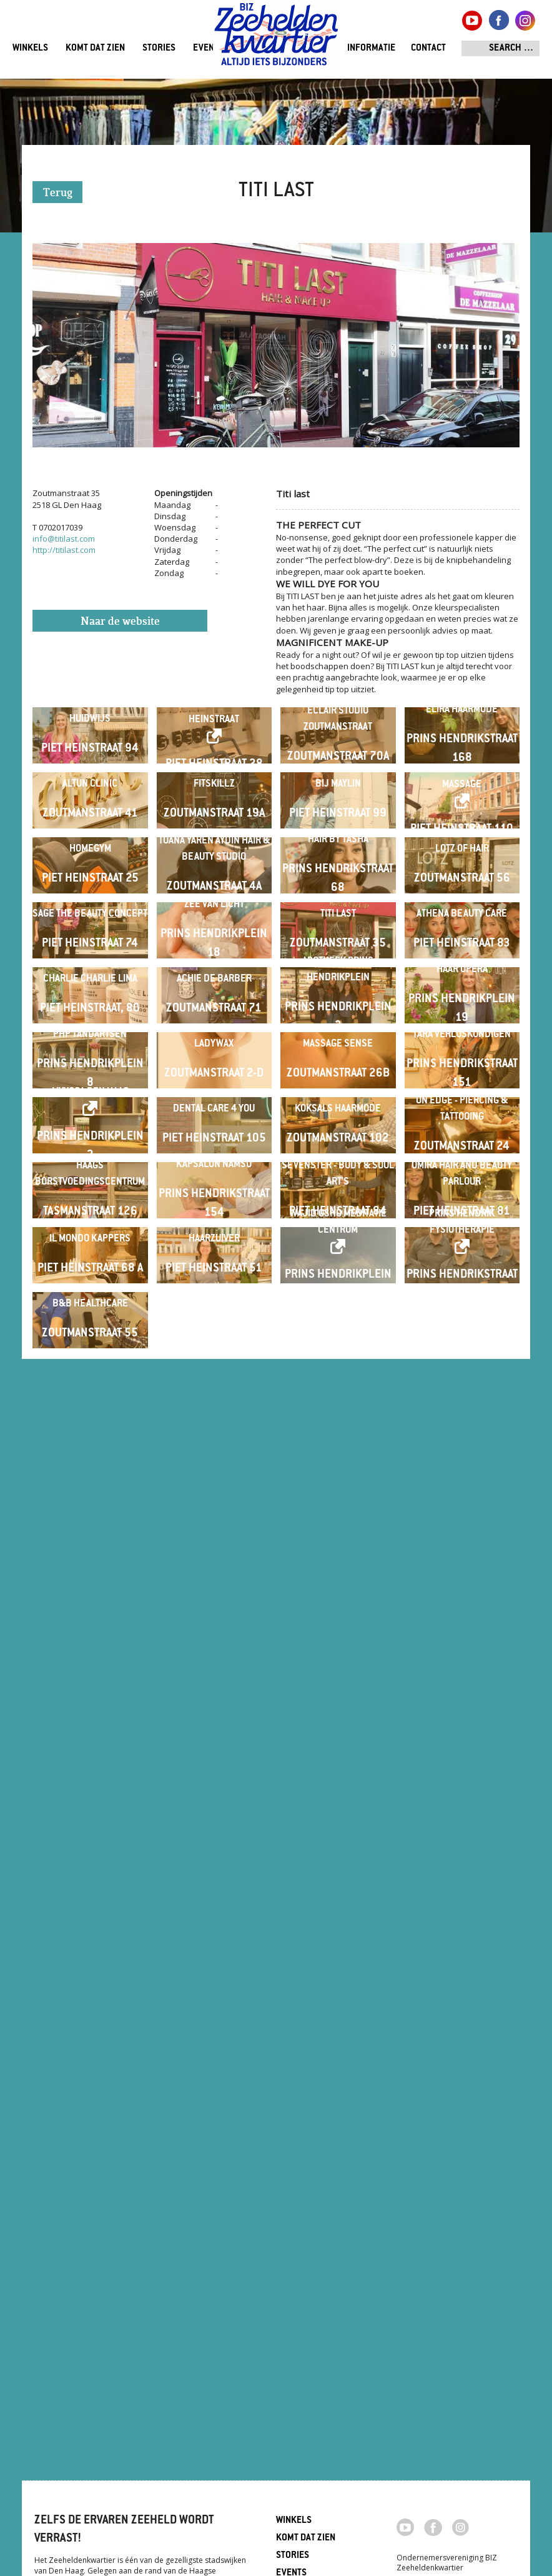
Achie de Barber (214, 1423)
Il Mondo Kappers (90, 2078)
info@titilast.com (63, 538)
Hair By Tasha (338, 1087)
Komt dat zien (95, 48)
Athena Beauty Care (461, 1260)
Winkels (30, 48)
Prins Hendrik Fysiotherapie (462, 2061)
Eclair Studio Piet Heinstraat (214, 761)
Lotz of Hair (462, 1096)
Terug (57, 193)
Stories (158, 48)
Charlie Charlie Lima (90, 1423)
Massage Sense (338, 1587)
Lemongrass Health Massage (462, 925)
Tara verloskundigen (462, 1578)
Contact (428, 48)
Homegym (90, 1096)
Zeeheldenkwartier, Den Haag (276, 39)
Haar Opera (462, 1414)
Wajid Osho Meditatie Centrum (338, 2061)
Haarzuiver (214, 2078)
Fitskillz (214, 932)
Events (208, 48)
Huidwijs (90, 768)
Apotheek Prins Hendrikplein (337, 1414)
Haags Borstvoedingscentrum (90, 1914)
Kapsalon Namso (214, 1905)
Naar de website (120, 622)
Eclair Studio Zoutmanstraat (337, 769)
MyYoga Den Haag (90, 1734)
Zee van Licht (214, 1250)
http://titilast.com (64, 549)
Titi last (338, 1260)
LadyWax (214, 1587)
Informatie (371, 48)
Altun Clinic (89, 932)
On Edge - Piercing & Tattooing (462, 1751)
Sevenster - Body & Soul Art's (338, 1914)
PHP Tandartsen (90, 1578)
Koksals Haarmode (338, 1751)
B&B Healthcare (90, 2242)
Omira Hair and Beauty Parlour (462, 1914)
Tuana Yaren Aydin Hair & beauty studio (214, 1096)
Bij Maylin (338, 932)
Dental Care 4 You (214, 1751)
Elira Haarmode (462, 759)
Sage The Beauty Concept (89, 1260)
